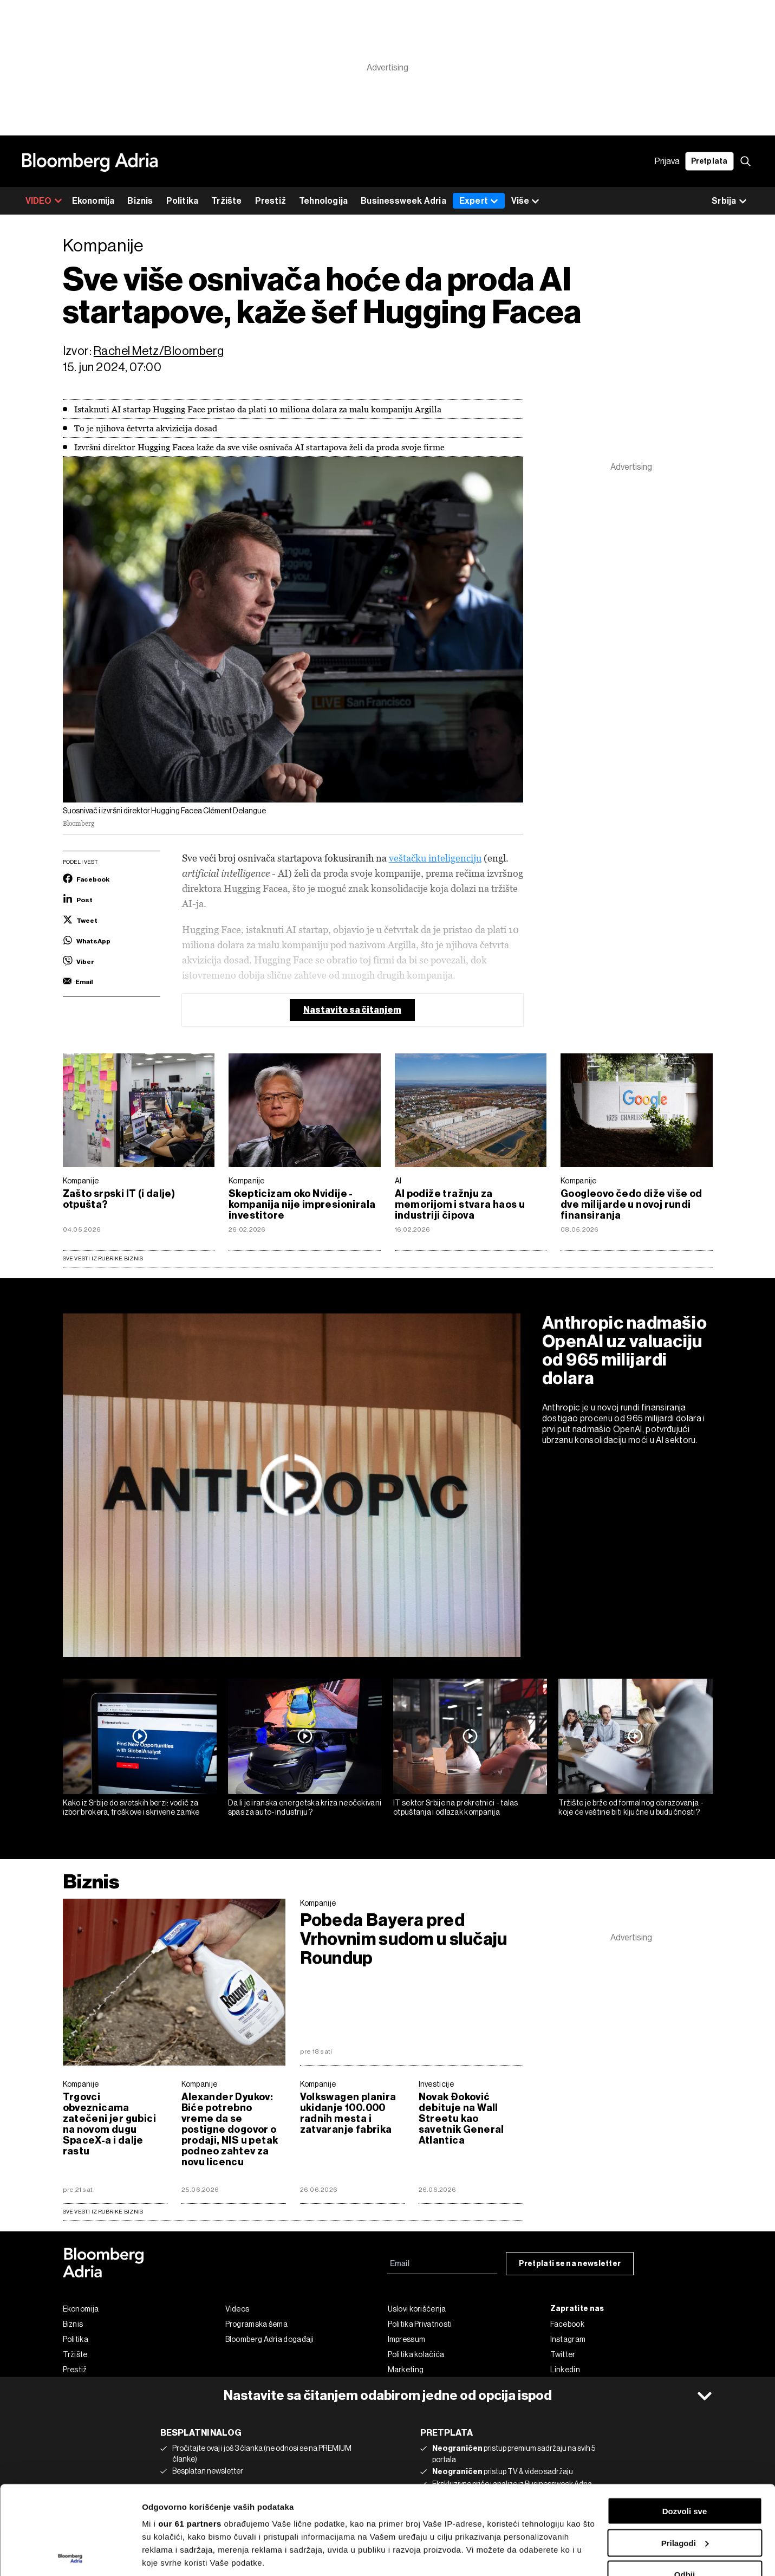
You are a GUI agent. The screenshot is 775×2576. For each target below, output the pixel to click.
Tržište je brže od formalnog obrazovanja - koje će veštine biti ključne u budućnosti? (631, 1807)
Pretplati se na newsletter (570, 2263)
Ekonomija (93, 201)
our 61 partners (190, 2434)
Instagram (568, 2339)
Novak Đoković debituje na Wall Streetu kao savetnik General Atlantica (461, 2119)
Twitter (563, 2354)
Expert (478, 201)
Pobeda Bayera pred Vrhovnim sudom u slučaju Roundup (403, 1939)
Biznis (140, 201)
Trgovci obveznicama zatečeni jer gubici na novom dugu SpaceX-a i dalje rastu (109, 2124)
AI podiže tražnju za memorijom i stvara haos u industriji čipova (460, 1204)
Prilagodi (685, 2454)
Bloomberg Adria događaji (269, 2339)
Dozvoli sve (684, 2422)
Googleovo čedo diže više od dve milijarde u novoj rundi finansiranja (631, 1204)
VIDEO (43, 201)
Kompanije (81, 1180)
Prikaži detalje (169, 2554)
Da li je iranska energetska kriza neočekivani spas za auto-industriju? (305, 1807)
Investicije (436, 2084)
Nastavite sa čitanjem (352, 1010)
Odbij (684, 2485)
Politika (182, 201)
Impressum (407, 2339)
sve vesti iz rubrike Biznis (103, 2212)
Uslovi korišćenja (417, 2309)
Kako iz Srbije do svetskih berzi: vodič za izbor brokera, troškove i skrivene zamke (131, 1807)
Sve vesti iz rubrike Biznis (103, 1258)
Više (525, 201)
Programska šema (256, 2324)
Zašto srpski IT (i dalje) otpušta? (119, 1199)
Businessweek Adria (403, 201)
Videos (237, 2309)
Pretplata (709, 161)
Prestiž (270, 201)
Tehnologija (323, 201)
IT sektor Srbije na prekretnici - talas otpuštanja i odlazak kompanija (455, 1807)
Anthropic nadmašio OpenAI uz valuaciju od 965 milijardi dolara (624, 1350)
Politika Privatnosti (420, 2324)
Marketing (406, 2369)
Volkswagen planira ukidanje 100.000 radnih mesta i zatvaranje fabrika (348, 2113)
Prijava (667, 161)
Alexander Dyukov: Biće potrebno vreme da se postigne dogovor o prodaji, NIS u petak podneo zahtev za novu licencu (229, 2129)
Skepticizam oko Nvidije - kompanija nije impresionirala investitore (302, 1204)
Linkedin (565, 2369)
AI (398, 1180)
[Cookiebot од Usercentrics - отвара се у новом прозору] (70, 2555)
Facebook (567, 2324)
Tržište (226, 201)
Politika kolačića (416, 2354)
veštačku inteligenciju (435, 858)
